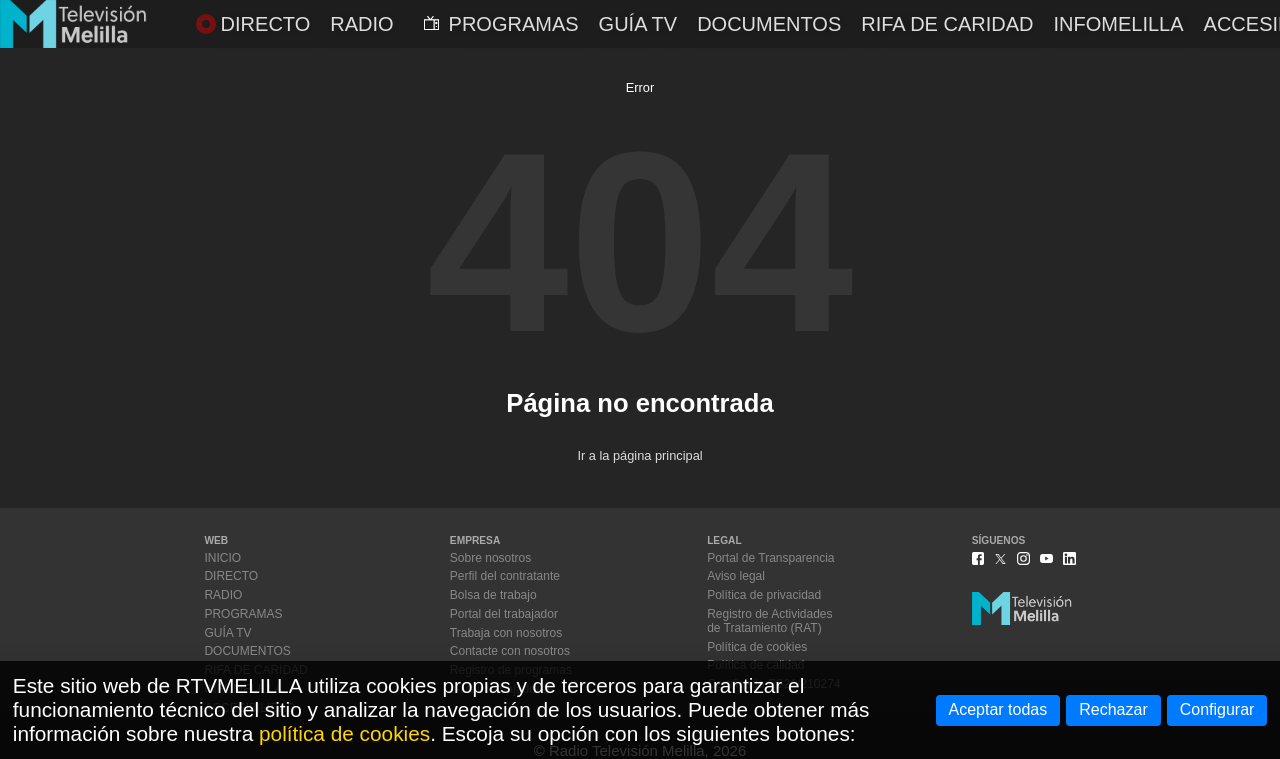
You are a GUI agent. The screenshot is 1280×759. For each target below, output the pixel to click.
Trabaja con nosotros (506, 633)
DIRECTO (253, 24)
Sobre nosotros (490, 558)
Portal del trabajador (504, 614)
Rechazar (1113, 709)
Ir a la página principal (639, 455)
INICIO (222, 558)
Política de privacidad (764, 595)
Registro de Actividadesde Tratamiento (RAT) (769, 621)
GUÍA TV (638, 24)
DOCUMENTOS (769, 24)
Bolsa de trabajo (493, 595)
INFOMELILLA (1119, 24)
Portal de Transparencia (770, 558)
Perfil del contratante (505, 576)
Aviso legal (736, 576)
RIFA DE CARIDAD (947, 24)
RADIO (361, 24)
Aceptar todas (998, 709)
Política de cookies (757, 647)
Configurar (1217, 709)
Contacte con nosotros (510, 651)
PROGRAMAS (501, 24)
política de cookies (344, 733)
